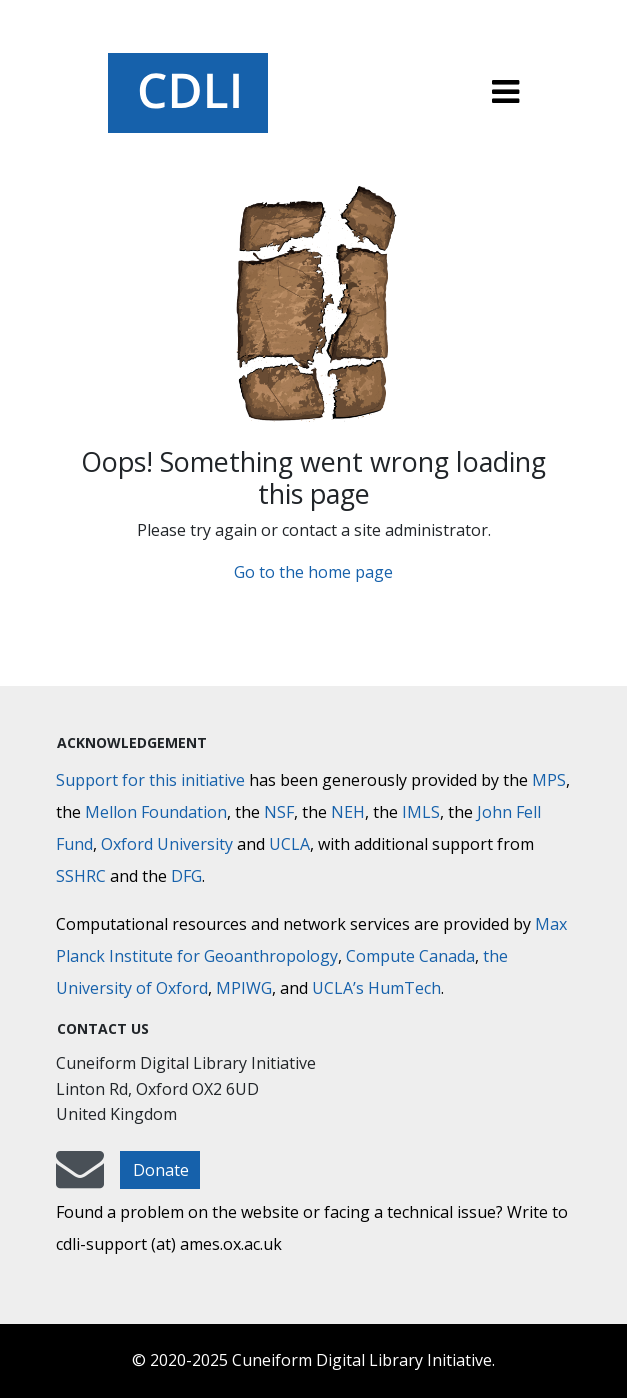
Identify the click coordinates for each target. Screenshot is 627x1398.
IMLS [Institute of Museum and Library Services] (421, 812)
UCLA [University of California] (289, 844)
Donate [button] (161, 1170)
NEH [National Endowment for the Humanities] (348, 812)
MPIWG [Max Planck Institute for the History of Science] (244, 988)
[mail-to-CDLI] (80, 1179)
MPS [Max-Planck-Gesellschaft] (549, 780)
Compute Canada (410, 956)
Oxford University (167, 844)
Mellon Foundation (156, 812)
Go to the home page (313, 572)
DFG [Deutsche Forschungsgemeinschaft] (186, 876)
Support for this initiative (150, 780)
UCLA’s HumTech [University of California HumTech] (376, 988)
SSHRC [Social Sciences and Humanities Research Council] (81, 876)
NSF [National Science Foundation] (279, 812)
